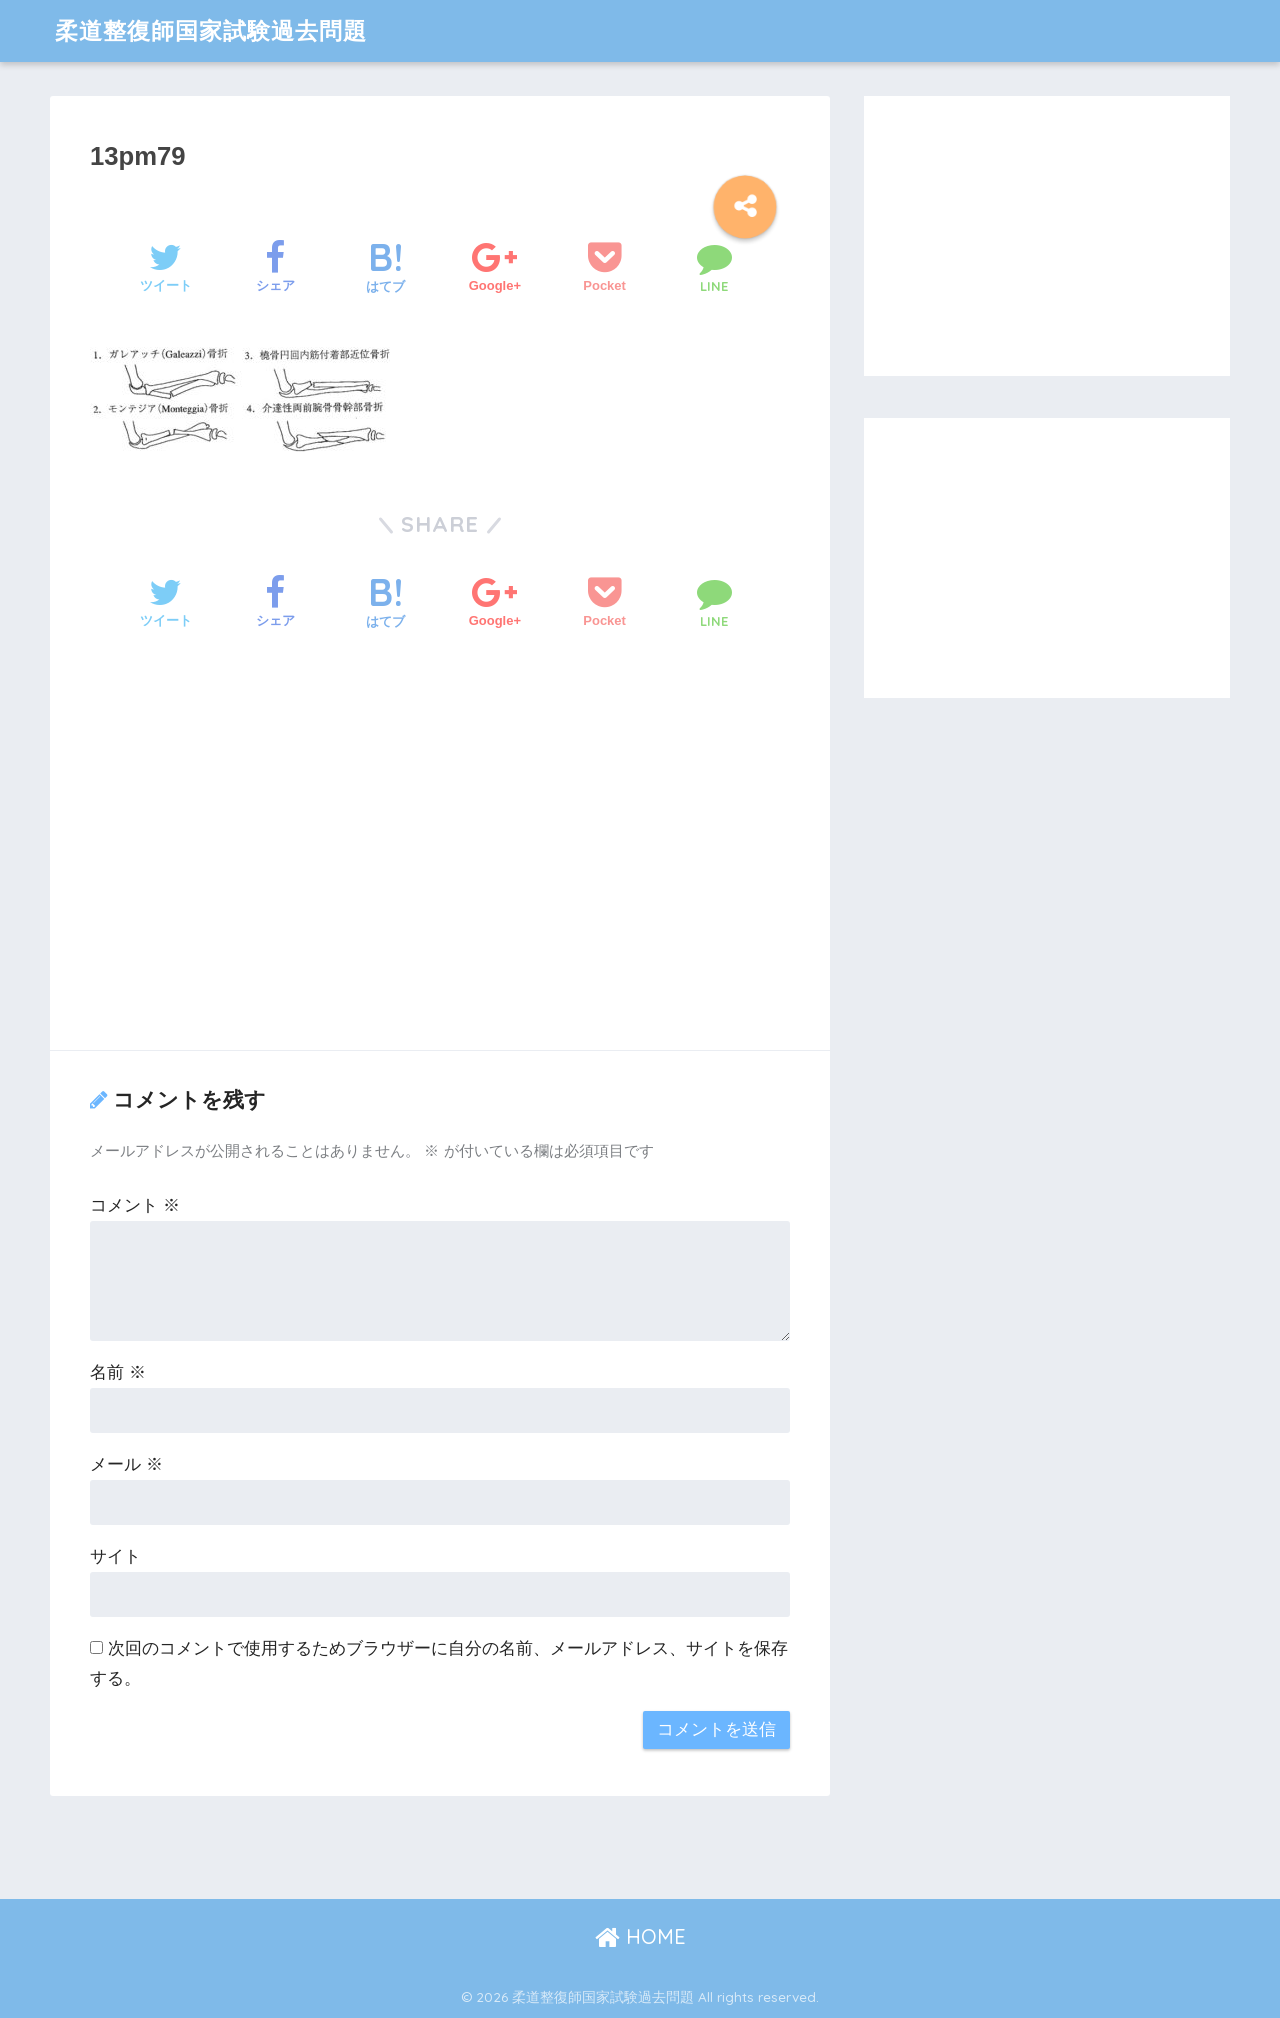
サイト (115, 1556)
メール (126, 1464)
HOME (640, 1936)
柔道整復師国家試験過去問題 (211, 30)
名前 (118, 1372)
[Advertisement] (440, 867)
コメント (135, 1205)
